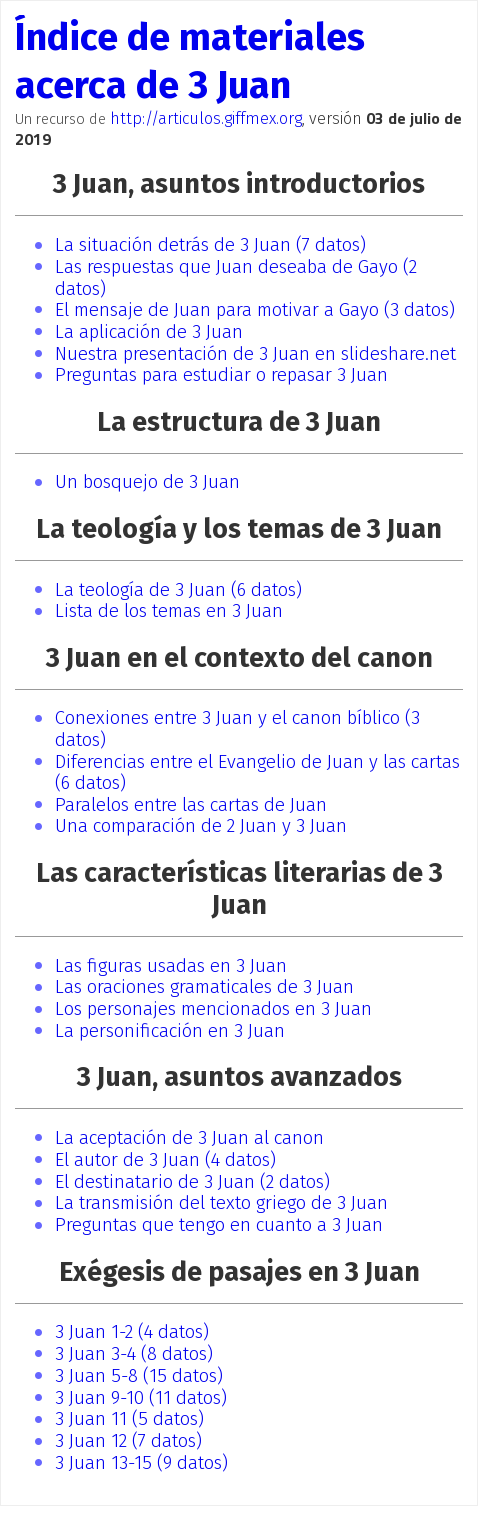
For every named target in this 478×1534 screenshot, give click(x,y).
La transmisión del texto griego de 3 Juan (221, 1203)
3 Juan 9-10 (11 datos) (141, 1398)
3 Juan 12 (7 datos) (128, 1441)
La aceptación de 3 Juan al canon (189, 1138)
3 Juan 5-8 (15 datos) (139, 1376)
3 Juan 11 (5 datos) (129, 1419)
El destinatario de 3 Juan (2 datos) (192, 1182)
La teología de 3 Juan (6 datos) (178, 590)
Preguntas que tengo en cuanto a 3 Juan (219, 1225)
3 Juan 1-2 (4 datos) (132, 1332)
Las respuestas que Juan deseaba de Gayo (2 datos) (236, 278)
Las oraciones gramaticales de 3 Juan (204, 987)
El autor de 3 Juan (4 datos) (165, 1160)
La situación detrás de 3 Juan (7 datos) (210, 245)
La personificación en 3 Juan (170, 1031)
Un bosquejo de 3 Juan (147, 482)
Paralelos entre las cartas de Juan (191, 805)
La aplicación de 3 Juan (149, 332)
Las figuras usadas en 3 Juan (171, 966)
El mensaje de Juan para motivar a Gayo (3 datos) (255, 310)
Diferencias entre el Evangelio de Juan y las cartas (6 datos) (257, 773)
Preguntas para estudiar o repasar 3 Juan (221, 375)
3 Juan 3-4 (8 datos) (134, 1354)
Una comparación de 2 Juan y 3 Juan (201, 826)
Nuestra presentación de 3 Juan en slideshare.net (255, 354)
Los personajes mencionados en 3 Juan (213, 1009)
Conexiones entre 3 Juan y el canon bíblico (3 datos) (237, 729)
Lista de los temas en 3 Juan (169, 611)
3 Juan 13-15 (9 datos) (141, 1463)
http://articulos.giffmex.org (206, 118)
